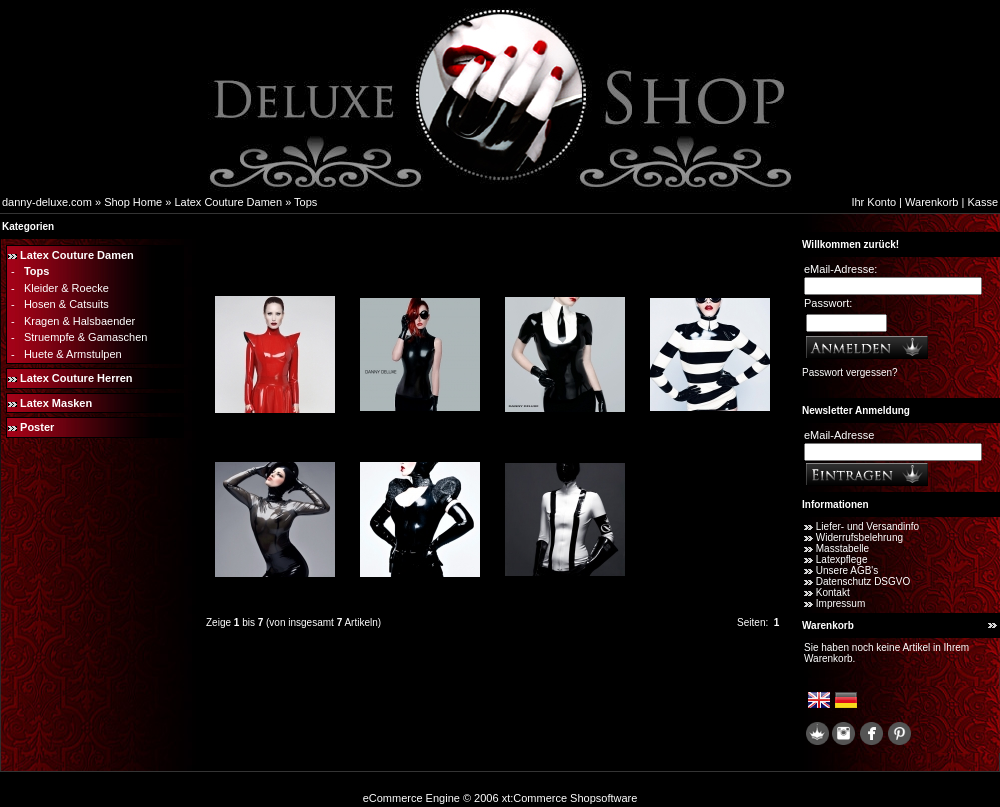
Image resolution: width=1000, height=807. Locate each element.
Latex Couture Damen (228, 202)
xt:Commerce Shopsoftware (570, 798)
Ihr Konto (873, 202)
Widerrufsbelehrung (859, 537)
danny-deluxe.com (47, 202)
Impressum (840, 603)
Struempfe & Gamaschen (86, 337)
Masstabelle (842, 548)
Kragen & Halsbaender (79, 321)
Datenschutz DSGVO (863, 581)
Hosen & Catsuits (66, 304)
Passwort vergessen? (850, 372)
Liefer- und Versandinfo (867, 526)
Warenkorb (931, 202)
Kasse (982, 202)
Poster (37, 427)
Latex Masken (56, 403)
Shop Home (133, 202)
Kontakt (833, 592)
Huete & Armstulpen (73, 354)
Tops (305, 202)
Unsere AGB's (847, 570)
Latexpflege (842, 559)
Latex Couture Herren (76, 378)
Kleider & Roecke (66, 288)
